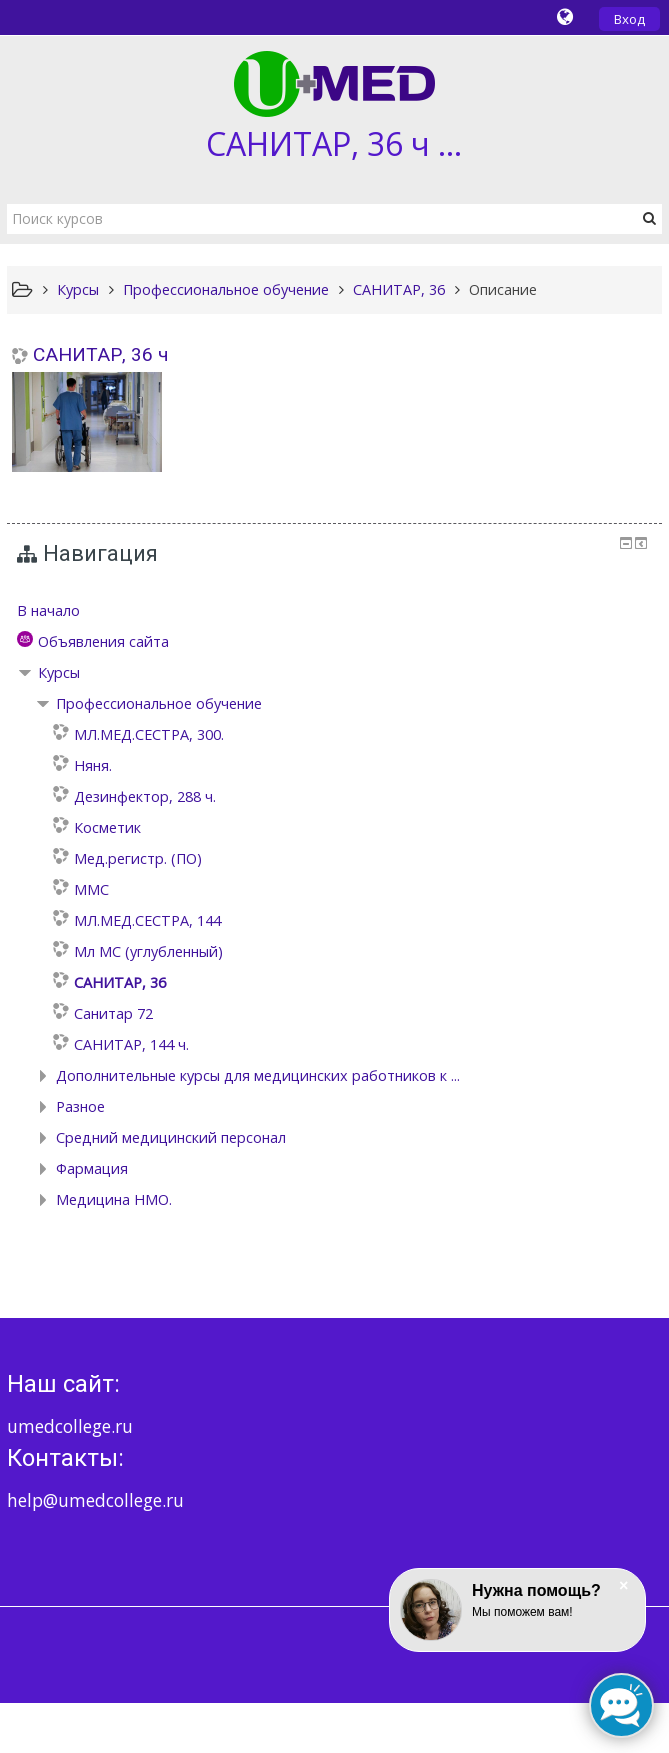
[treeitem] (335, 611)
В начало (48, 610)
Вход (629, 19)
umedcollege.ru (70, 1426)
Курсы (59, 672)
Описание (503, 289)
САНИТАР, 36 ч (100, 354)
